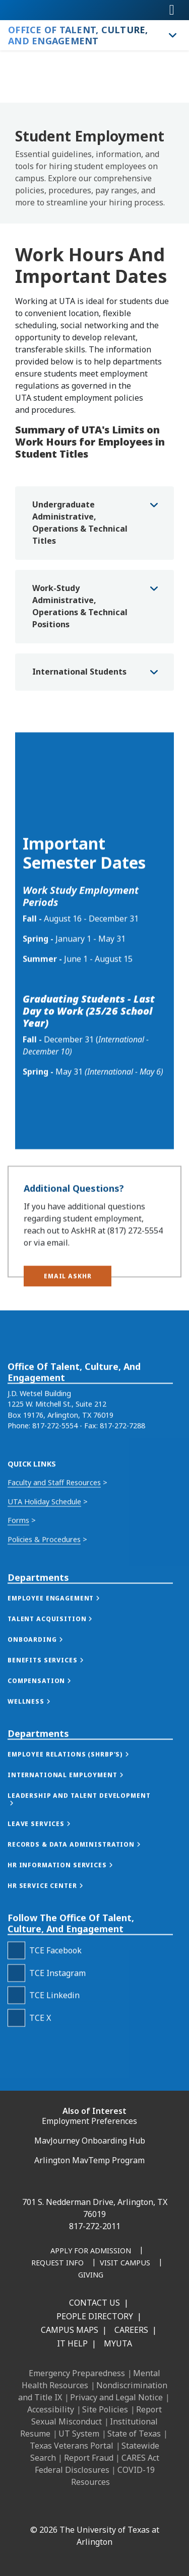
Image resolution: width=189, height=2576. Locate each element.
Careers (131, 2329)
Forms (18, 1633)
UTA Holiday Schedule (44, 1614)
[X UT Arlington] (98, 2508)
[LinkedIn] (54, 2508)
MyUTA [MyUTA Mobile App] (118, 2343)
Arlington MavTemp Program (89, 2160)
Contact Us (94, 2302)
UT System (78, 2433)
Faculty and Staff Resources (54, 1595)
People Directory (94, 2316)
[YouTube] (120, 2508)
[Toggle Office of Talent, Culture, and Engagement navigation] (171, 35)
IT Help (72, 2343)
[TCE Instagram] (16, 2086)
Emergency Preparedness (77, 2373)
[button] (67, 1292)
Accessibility (50, 2409)
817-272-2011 (94, 2226)
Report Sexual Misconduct (96, 2415)
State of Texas (134, 2433)
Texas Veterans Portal (71, 2445)
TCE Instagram (57, 2085)
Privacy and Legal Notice (116, 2397)
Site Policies (105, 2409)
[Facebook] (32, 2508)
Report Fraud (88, 2457)
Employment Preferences (89, 2120)
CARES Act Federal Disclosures (97, 2463)
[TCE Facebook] (16, 2064)
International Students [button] (79, 671)
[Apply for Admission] (90, 2251)
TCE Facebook (55, 2063)
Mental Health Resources (91, 2379)
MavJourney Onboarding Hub (89, 2140)
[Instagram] (76, 2508)
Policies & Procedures (44, 1652)
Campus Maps (69, 2329)
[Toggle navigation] (172, 10)
